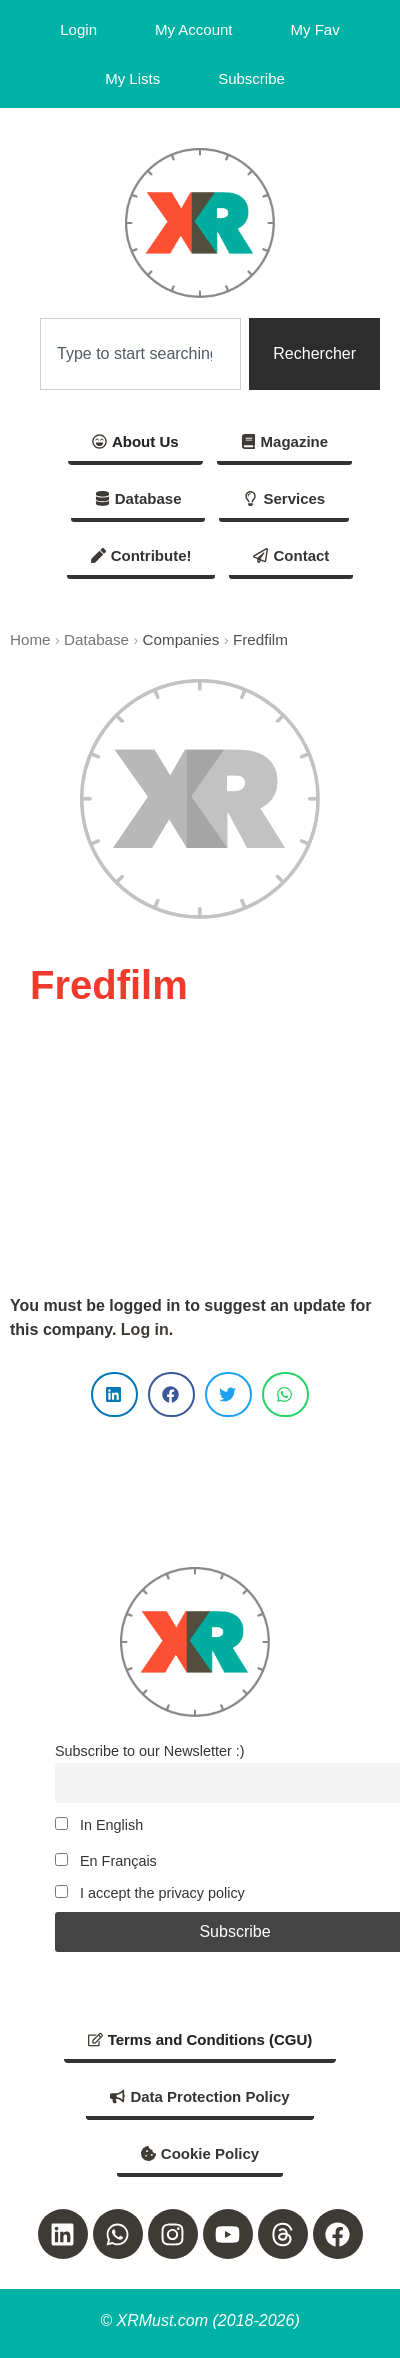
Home (30, 639)
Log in (145, 1329)
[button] (114, 1394)
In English (99, 1825)
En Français (106, 1861)
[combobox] (140, 354)
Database (96, 639)
